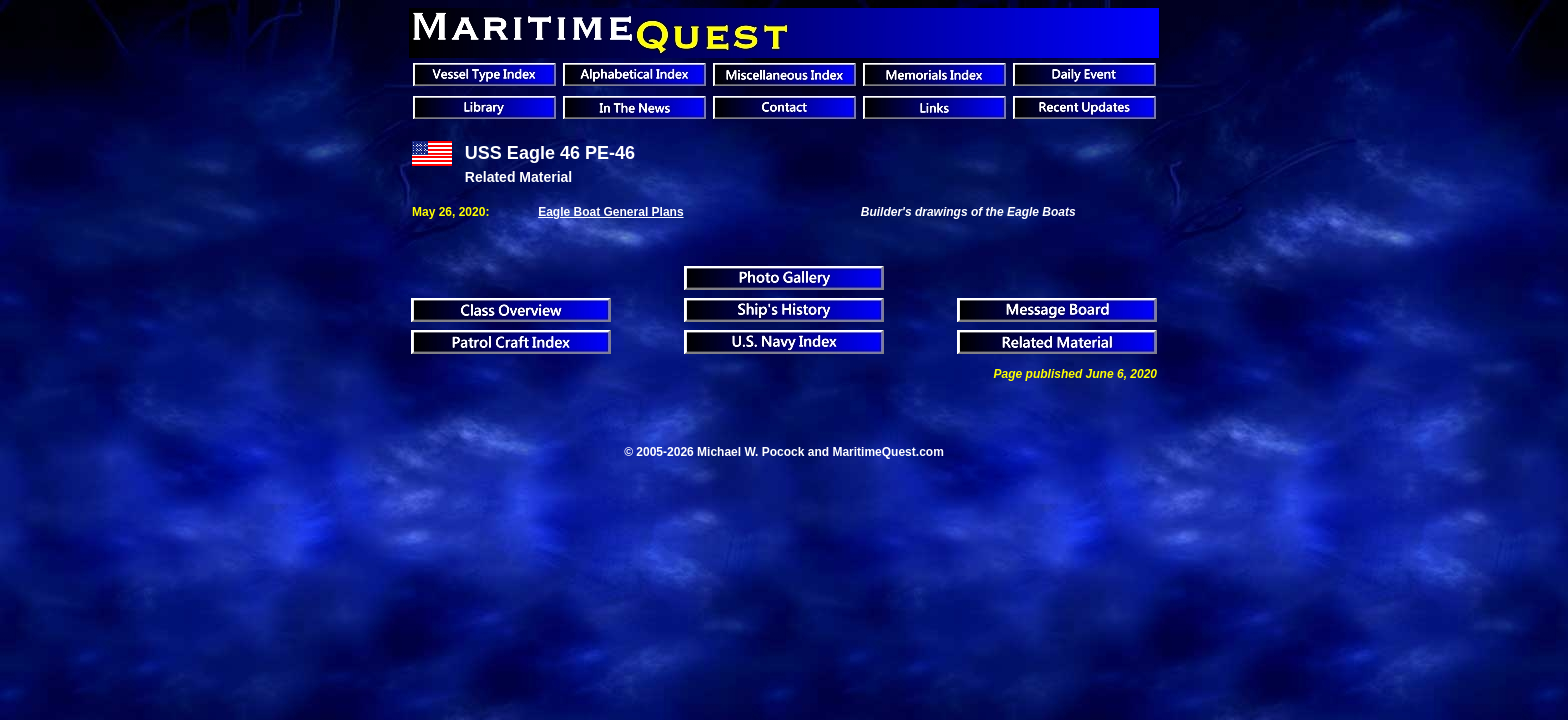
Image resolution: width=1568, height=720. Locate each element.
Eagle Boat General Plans (610, 212)
